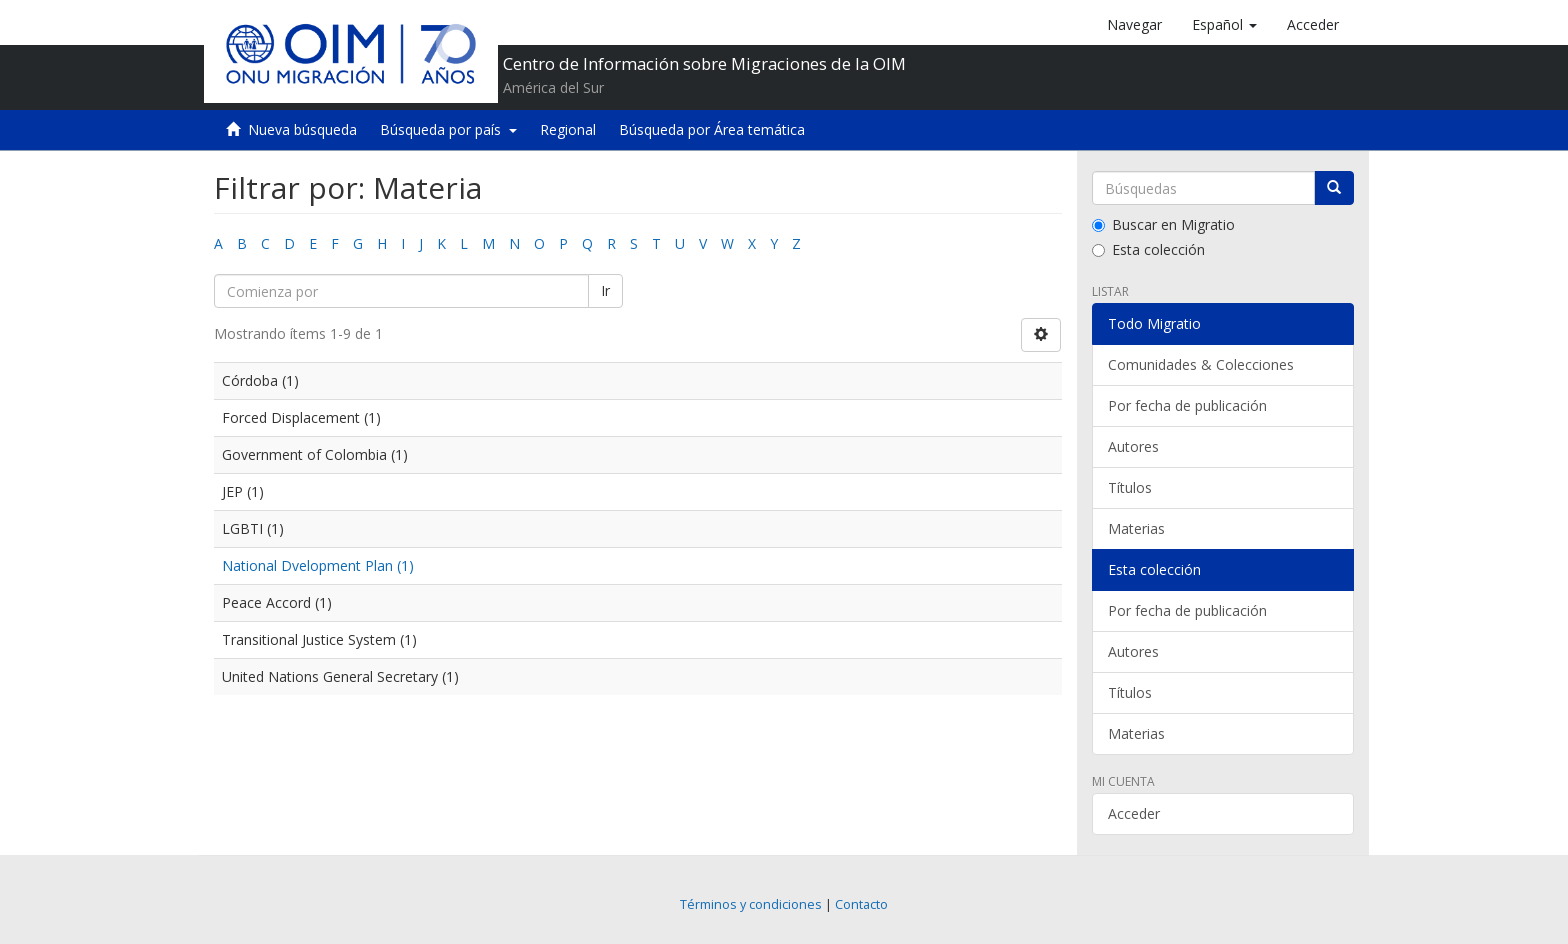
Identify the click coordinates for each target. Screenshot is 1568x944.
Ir (605, 290)
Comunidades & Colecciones (1201, 364)
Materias (1136, 528)
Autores (1133, 446)
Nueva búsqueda (302, 129)
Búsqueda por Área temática (712, 129)
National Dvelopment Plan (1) (318, 565)
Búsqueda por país (448, 129)
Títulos (1130, 487)
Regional (568, 129)
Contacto (861, 904)
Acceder (1134, 813)
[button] (1224, 25)
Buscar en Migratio (1163, 224)
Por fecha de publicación (1187, 405)
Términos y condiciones (751, 904)
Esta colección (1148, 249)
